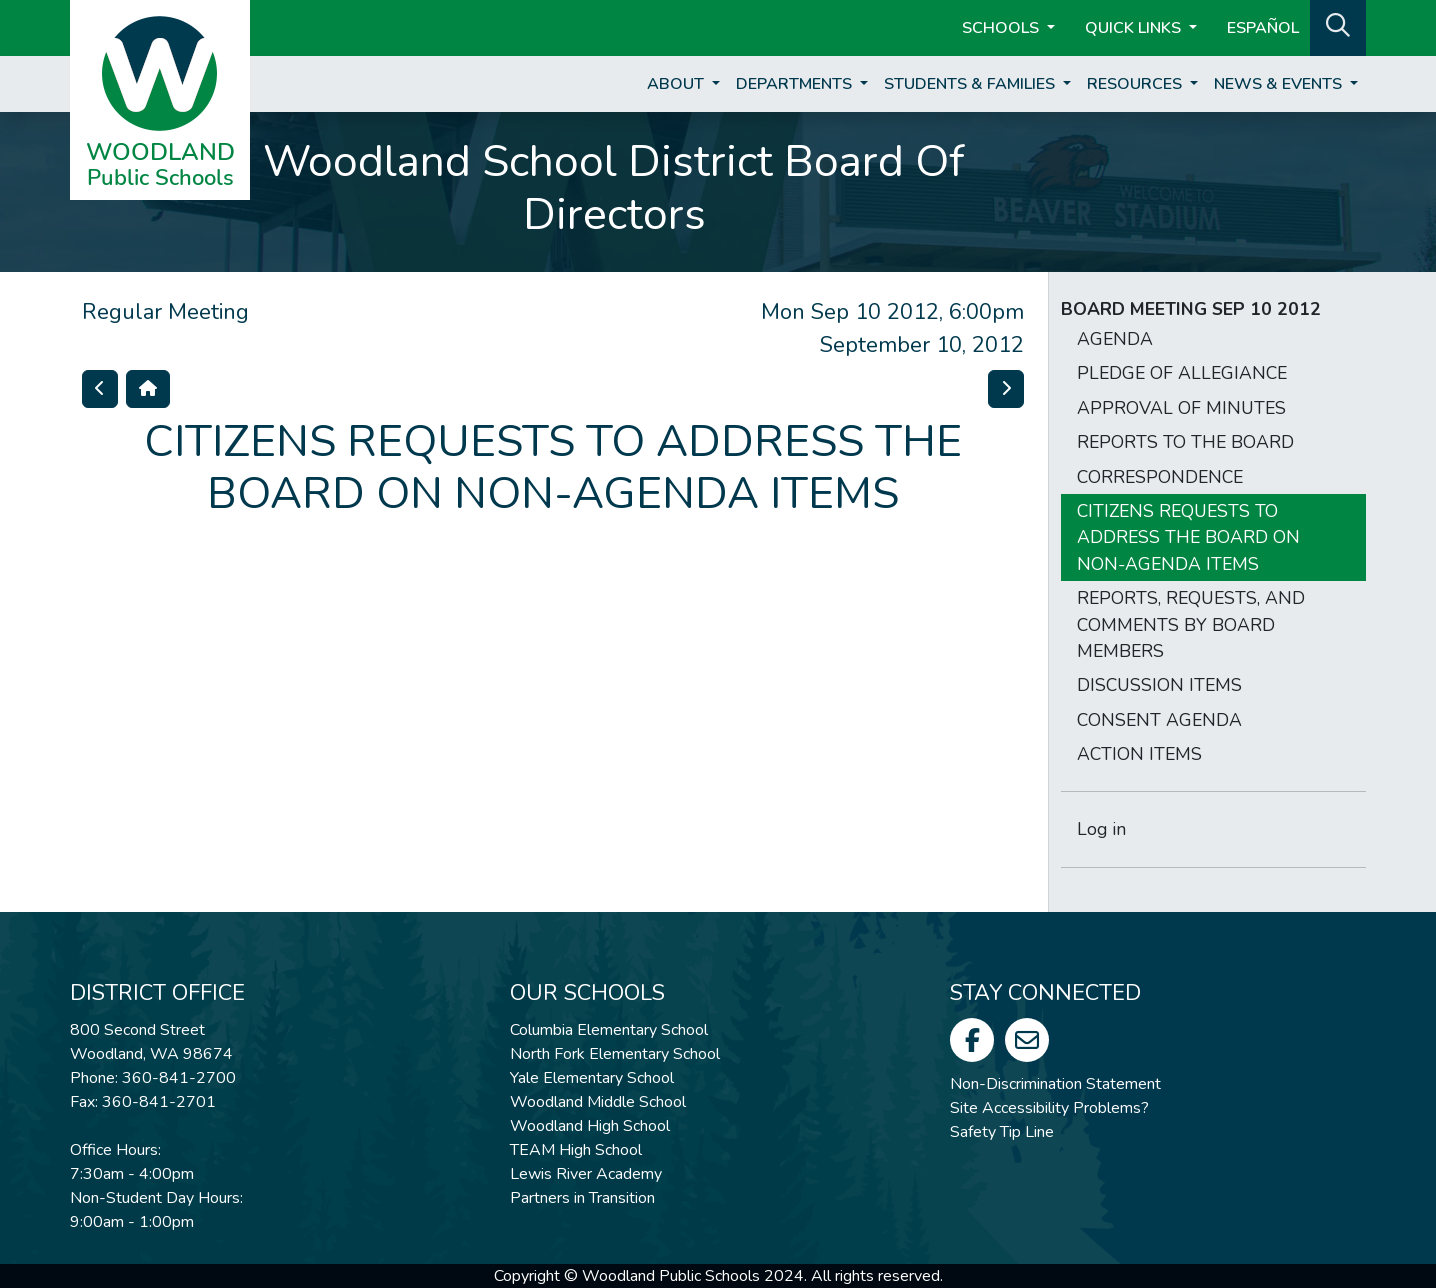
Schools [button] (1002, 28)
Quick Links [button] (1135, 28)
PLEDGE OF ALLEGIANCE (1182, 373)
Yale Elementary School (592, 1078)
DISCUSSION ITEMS (1159, 685)
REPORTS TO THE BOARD (1185, 442)
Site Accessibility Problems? (1049, 1108)
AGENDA (1115, 339)
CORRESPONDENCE (1160, 477)
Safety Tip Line (1002, 1132)
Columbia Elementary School (609, 1030)
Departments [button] (796, 84)
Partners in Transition (582, 1198)
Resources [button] (1136, 84)
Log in (1101, 829)
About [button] (677, 84)
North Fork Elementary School (615, 1054)
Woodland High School (590, 1126)
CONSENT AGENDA (1159, 720)
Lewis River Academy (586, 1174)
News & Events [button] (1280, 84)
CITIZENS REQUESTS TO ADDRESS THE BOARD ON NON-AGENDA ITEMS (1188, 537)
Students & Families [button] (971, 84)
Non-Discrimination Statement (1055, 1084)
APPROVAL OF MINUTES (1181, 408)
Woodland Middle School (598, 1102)
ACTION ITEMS (1139, 754)
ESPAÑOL (1263, 28)
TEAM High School (576, 1150)
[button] (1338, 26)
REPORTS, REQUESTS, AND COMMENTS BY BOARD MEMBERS (1191, 624)
